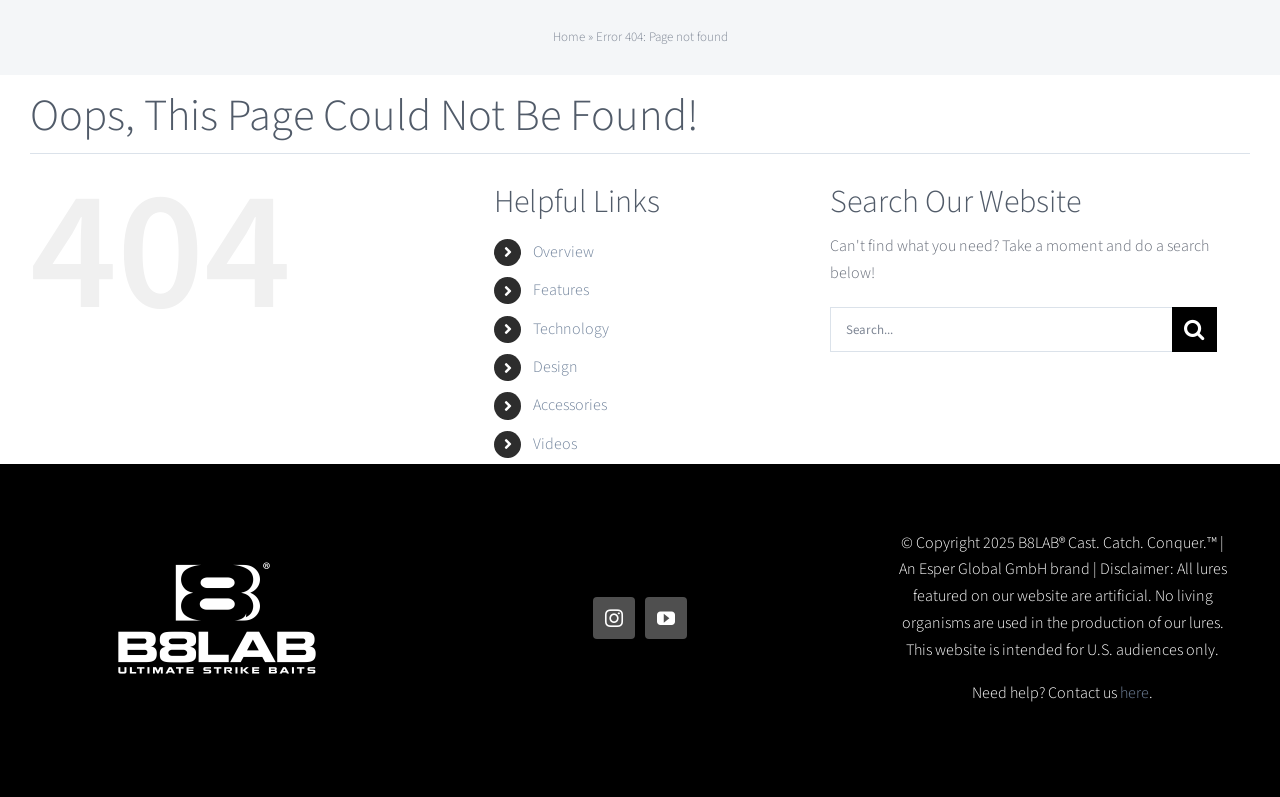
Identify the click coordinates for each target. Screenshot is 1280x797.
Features (561, 290)
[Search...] (1001, 329)
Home (569, 37)
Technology (571, 329)
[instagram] (614, 618)
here (1134, 693)
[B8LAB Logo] (217, 573)
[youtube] (666, 618)
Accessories (570, 405)
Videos (555, 444)
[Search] (1194, 329)
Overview (563, 252)
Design (555, 367)
